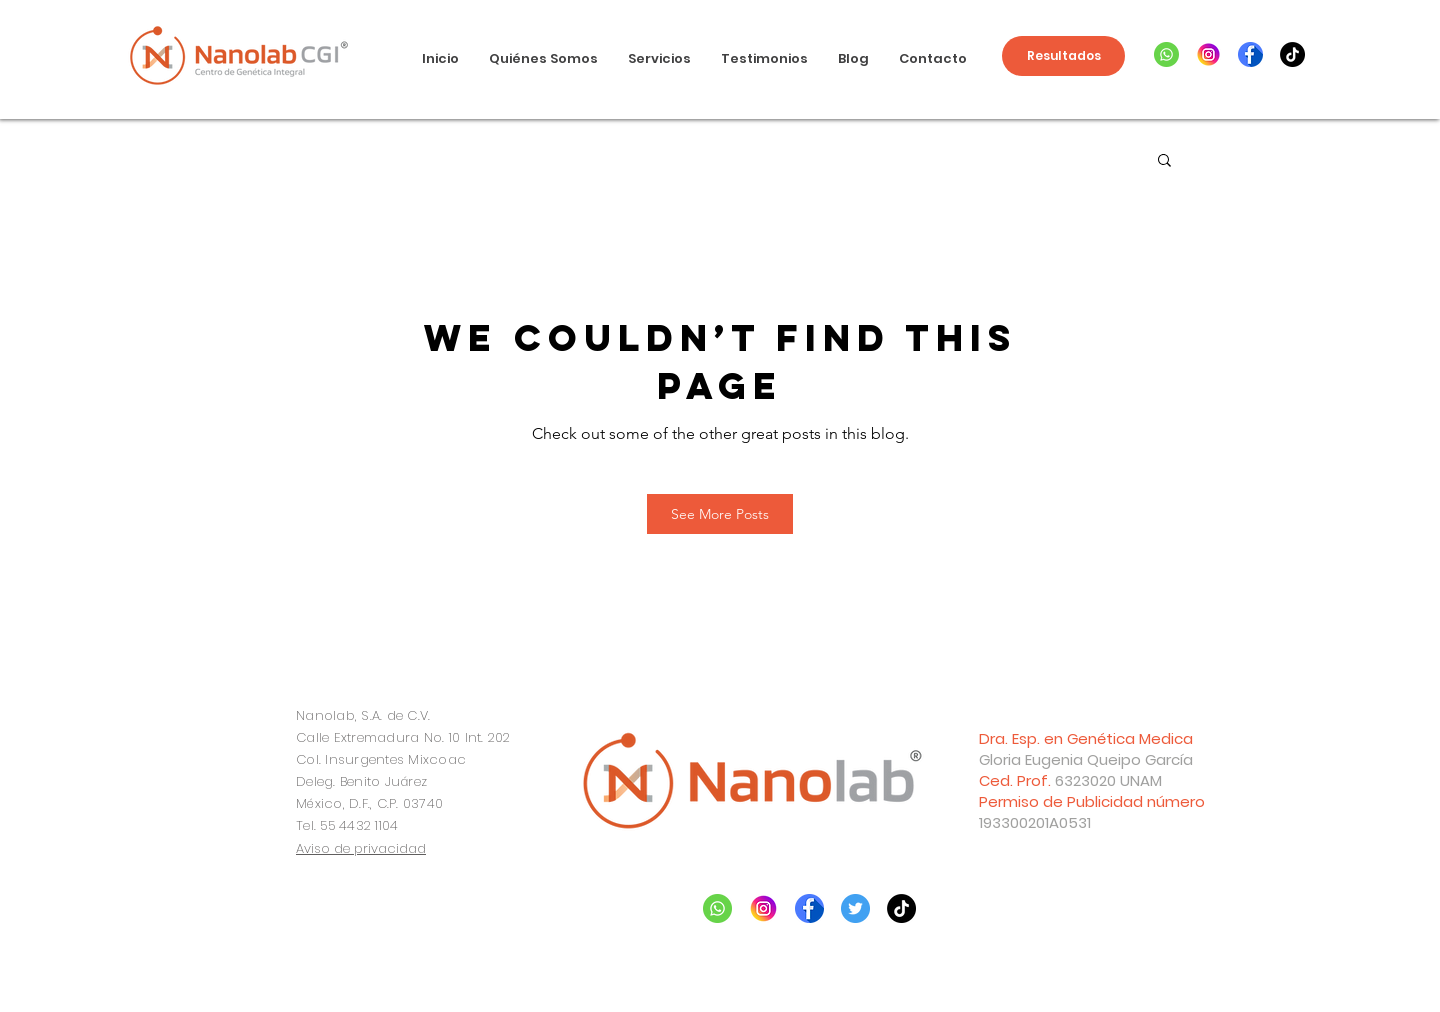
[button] (1164, 161)
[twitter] (855, 908)
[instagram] (1208, 54)
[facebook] (1250, 54)
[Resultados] (1063, 56)
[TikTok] (1292, 54)
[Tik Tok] (901, 908)
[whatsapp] (1166, 54)
